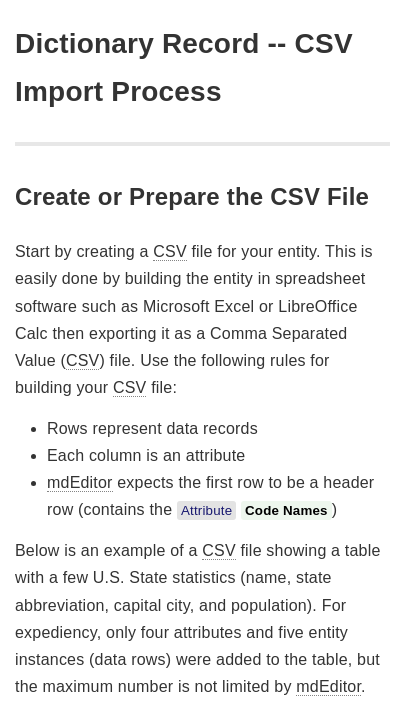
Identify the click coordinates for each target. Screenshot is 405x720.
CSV (170, 251)
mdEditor (80, 482)
